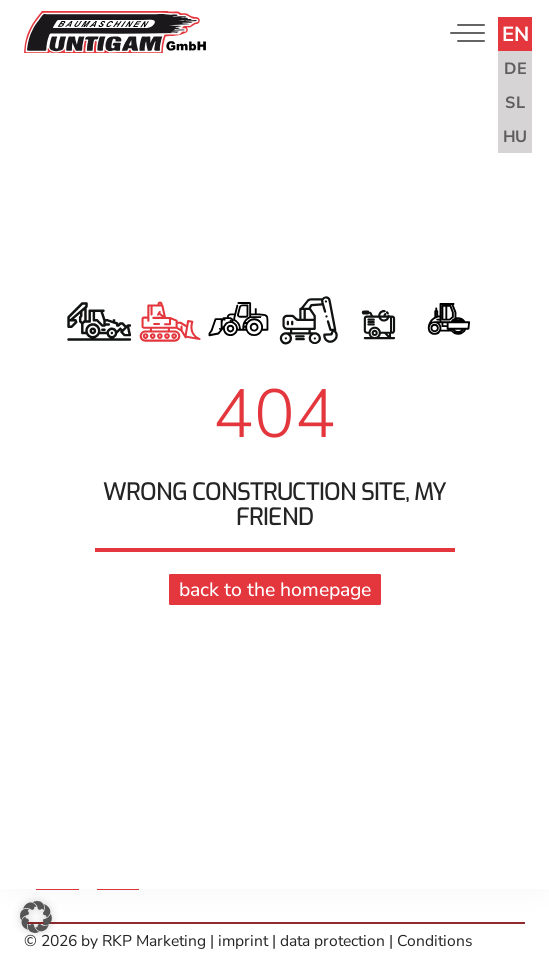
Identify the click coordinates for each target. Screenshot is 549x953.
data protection (332, 941)
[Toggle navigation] (463, 32)
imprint (245, 941)
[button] (36, 917)
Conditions (435, 941)
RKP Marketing (154, 941)
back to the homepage (275, 587)
